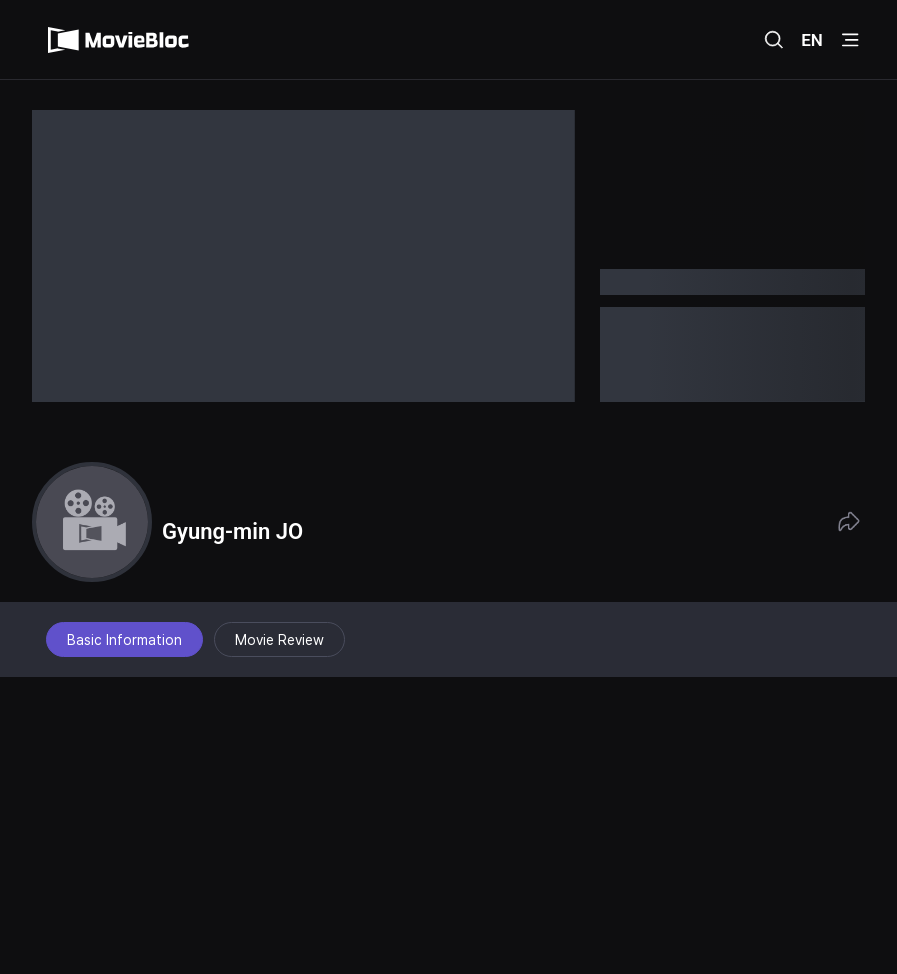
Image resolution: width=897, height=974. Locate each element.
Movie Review (279, 640)
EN (812, 40)
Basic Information (124, 640)
